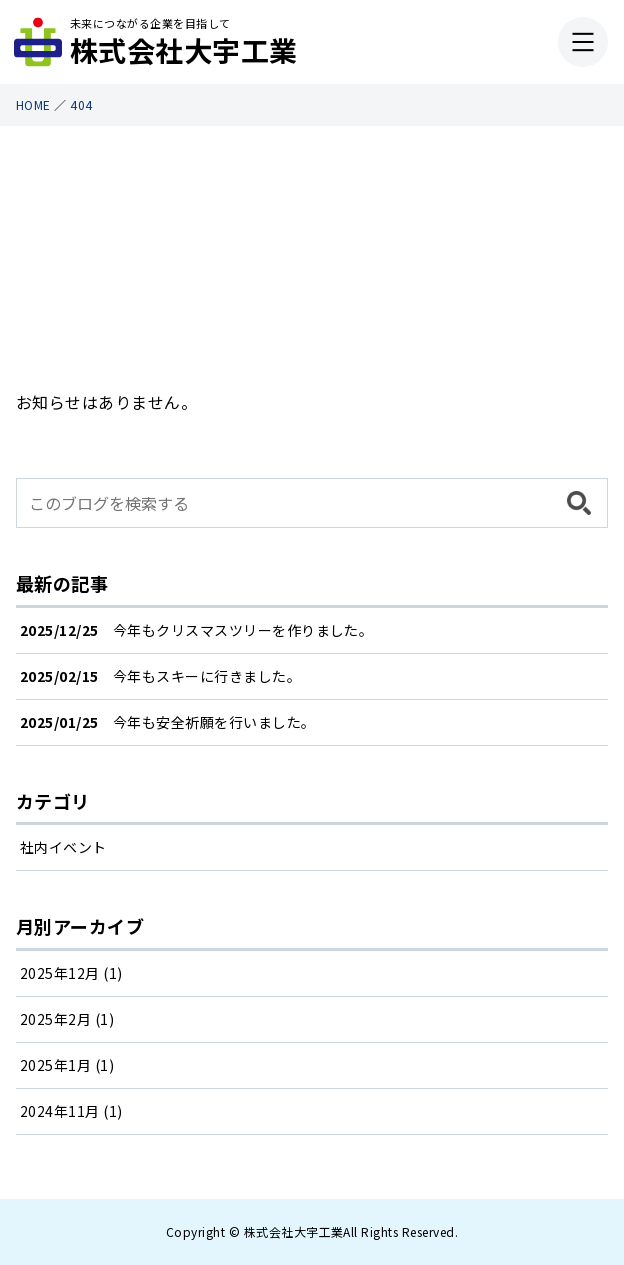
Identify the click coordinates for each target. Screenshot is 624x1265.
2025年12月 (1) (71, 973)
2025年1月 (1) (67, 1065)
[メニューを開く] (583, 42)
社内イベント (63, 847)
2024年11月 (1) (71, 1111)
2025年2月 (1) (67, 1019)
